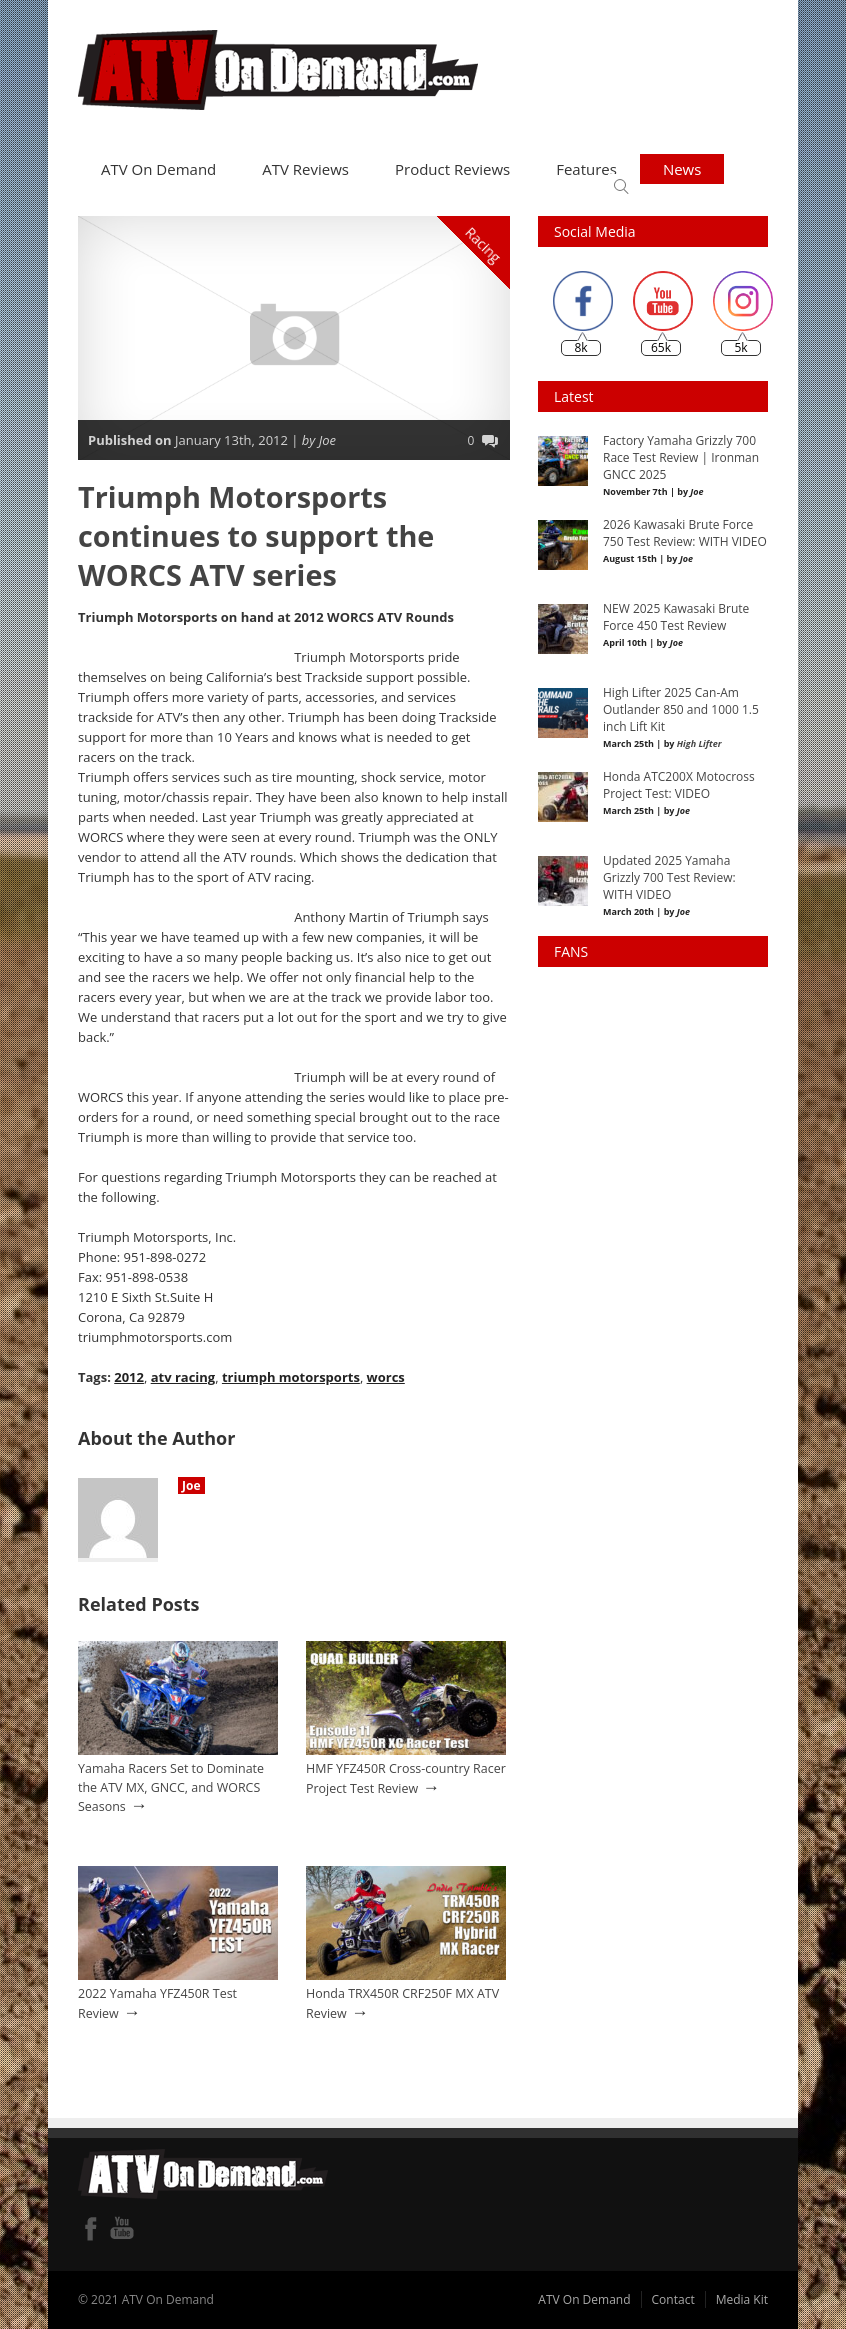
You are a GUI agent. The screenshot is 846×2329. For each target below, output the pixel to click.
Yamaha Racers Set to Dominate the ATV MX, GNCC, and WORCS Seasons (171, 1787)
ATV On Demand (158, 169)
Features (586, 169)
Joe (191, 1485)
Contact (673, 2299)
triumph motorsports (291, 1377)
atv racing (183, 1377)
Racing (484, 245)
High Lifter (699, 743)
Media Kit (742, 2299)
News (682, 169)
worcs (386, 1377)
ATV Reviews (305, 169)
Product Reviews (452, 169)
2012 (129, 1377)
